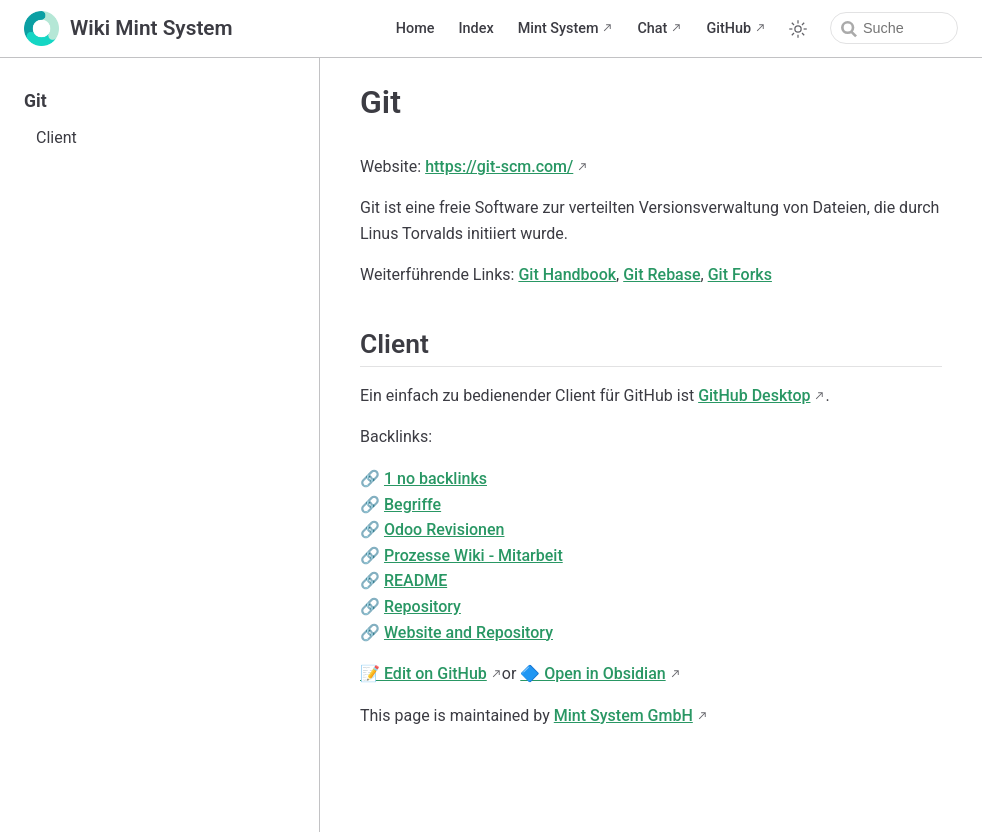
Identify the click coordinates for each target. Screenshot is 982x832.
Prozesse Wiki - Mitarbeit (473, 555)
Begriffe (412, 504)
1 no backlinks (435, 478)
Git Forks (740, 274)
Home (415, 28)
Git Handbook (567, 274)
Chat (652, 28)
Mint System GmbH (623, 715)
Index (475, 28)
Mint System (558, 28)
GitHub (728, 28)
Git (35, 101)
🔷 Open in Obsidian (592, 673)
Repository (422, 606)
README (415, 580)
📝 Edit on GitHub (423, 673)
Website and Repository (468, 632)
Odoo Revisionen (444, 529)
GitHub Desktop (754, 395)
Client (56, 137)
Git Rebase (661, 274)
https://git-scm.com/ (499, 166)
